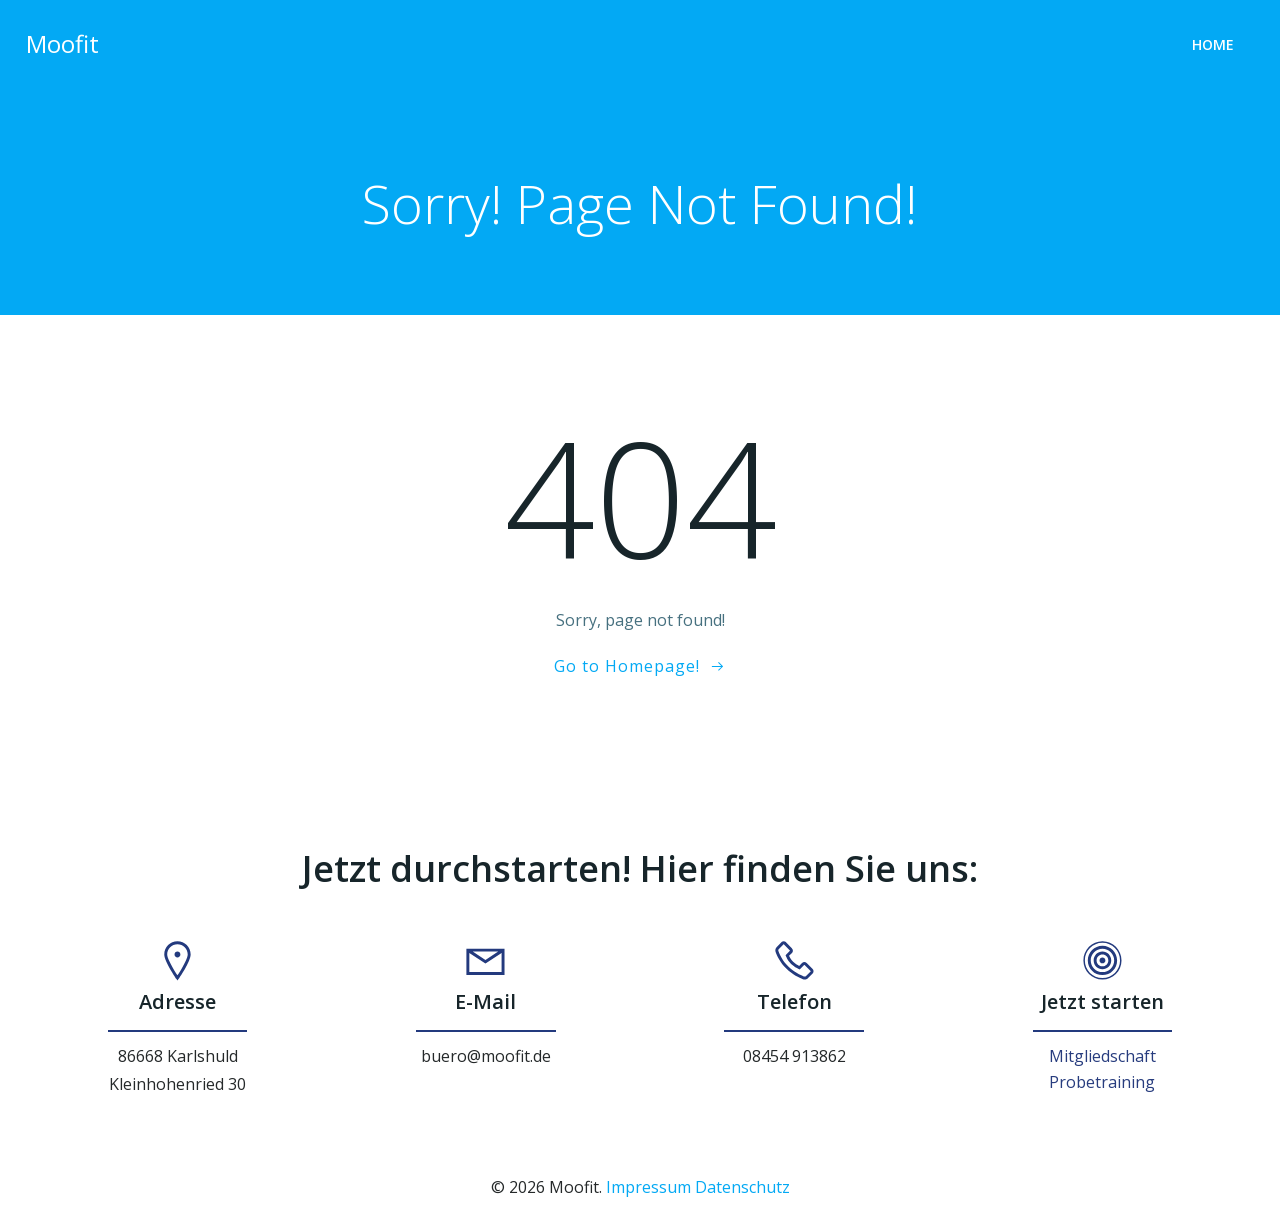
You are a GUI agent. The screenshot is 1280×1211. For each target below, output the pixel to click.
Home (1215, 45)
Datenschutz (742, 1189)
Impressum (648, 1189)
